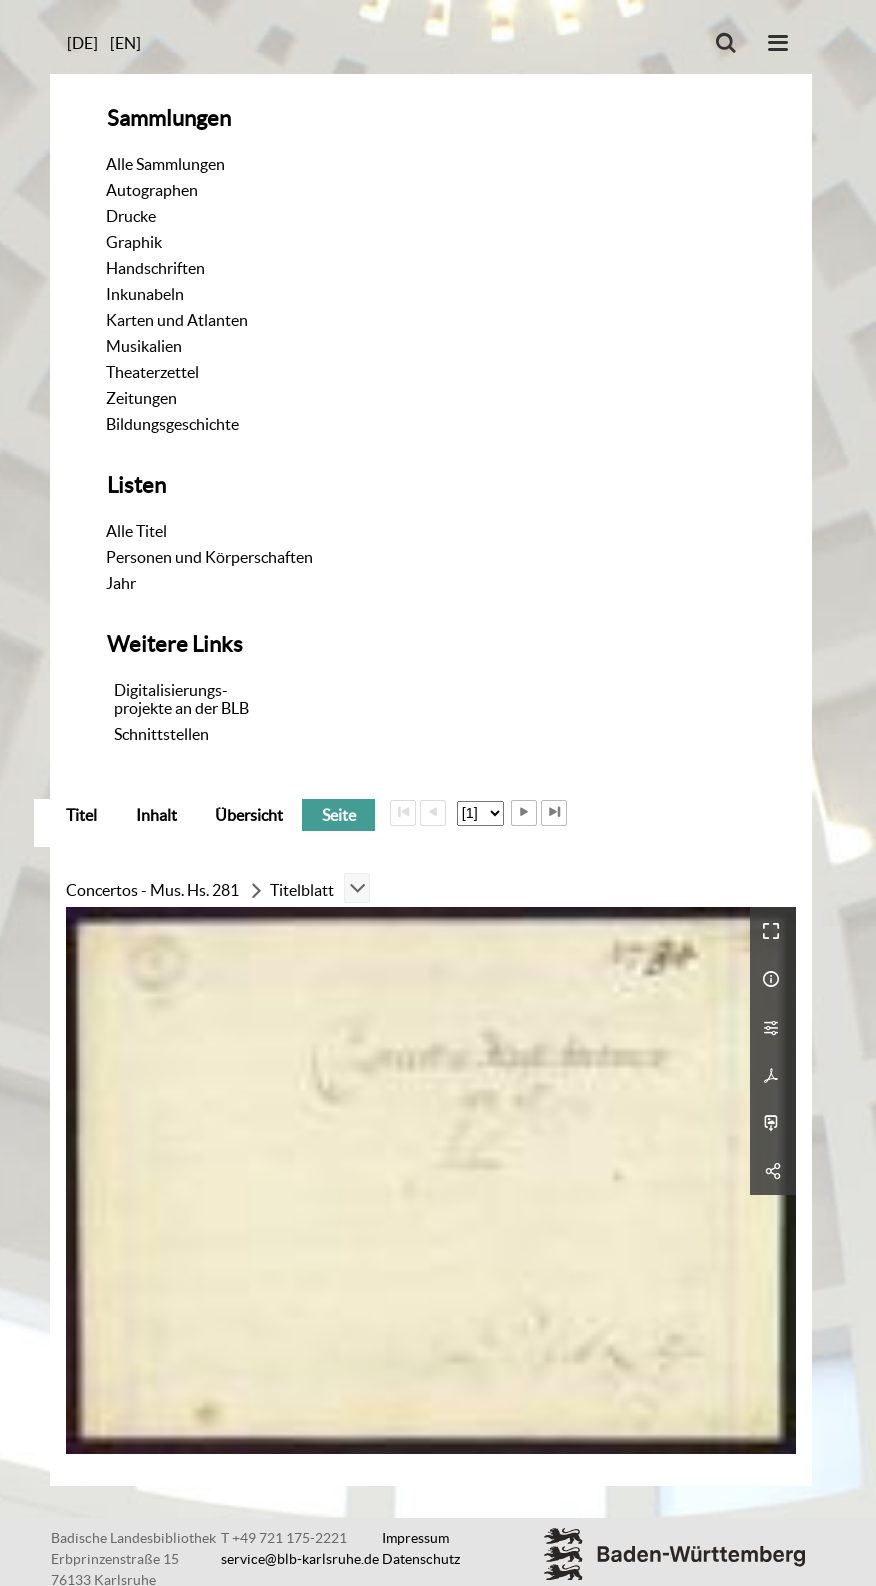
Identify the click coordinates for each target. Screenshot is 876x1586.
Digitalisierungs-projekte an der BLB (181, 699)
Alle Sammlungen (165, 164)
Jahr (121, 583)
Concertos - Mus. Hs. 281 (152, 890)
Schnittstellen (161, 734)
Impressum (415, 1538)
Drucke (131, 216)
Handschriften (155, 268)
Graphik (134, 242)
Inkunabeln (145, 294)
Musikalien (144, 346)
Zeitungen (141, 398)
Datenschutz (421, 1559)
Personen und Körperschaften (209, 557)
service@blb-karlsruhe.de (300, 1559)
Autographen (152, 190)
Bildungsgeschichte (172, 424)
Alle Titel (136, 531)
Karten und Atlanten (177, 320)
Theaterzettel (152, 372)
